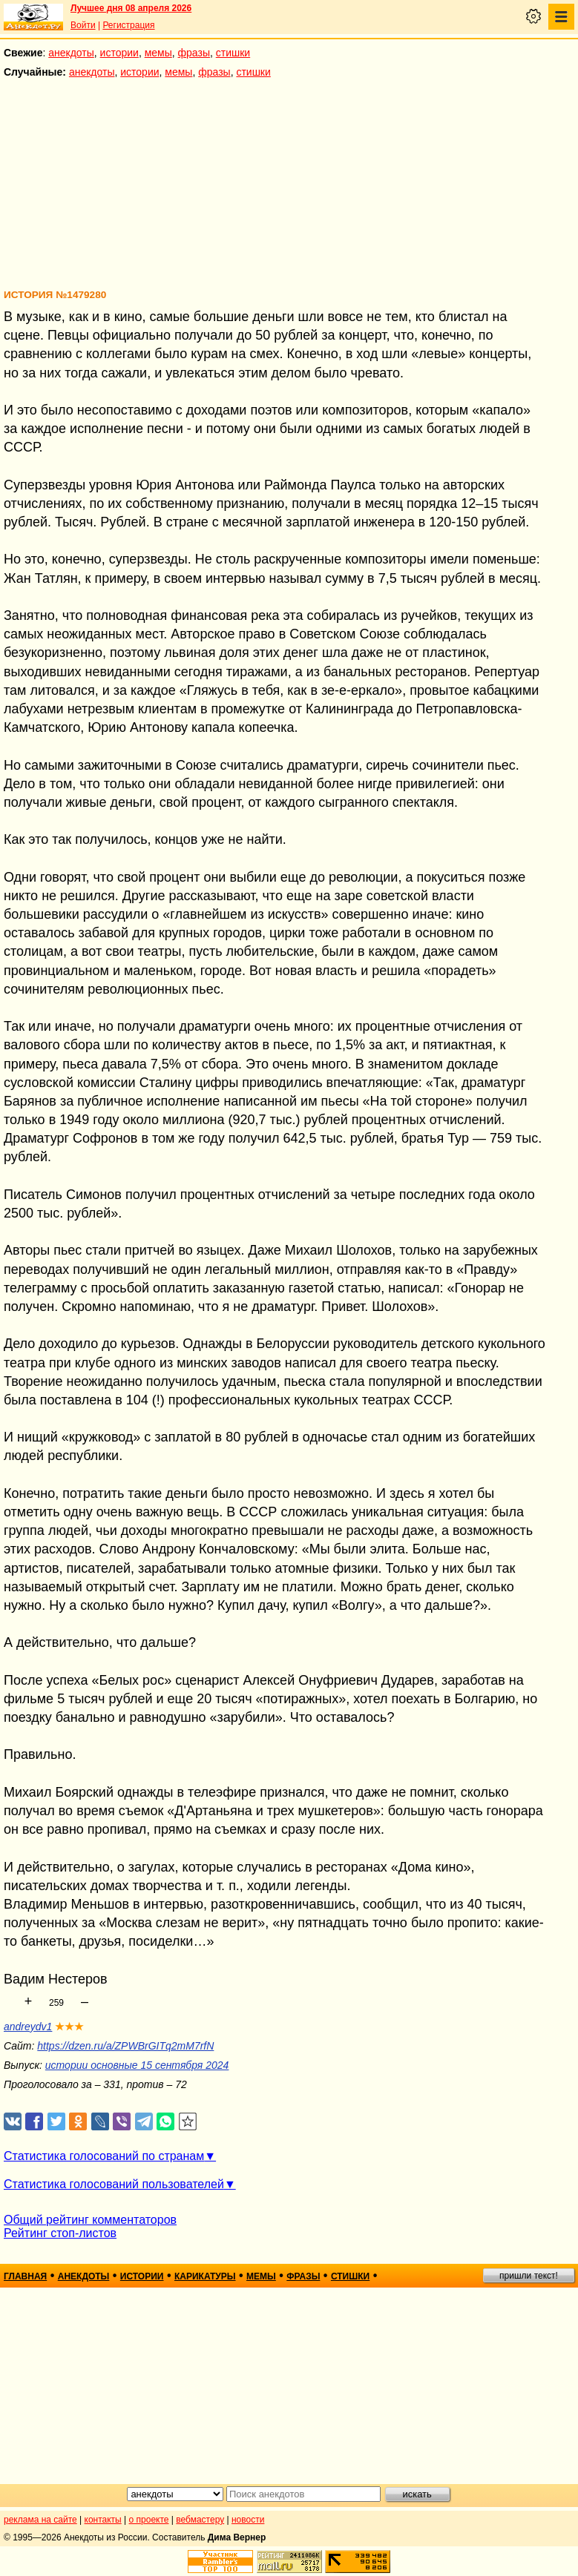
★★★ (69, 2026)
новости (247, 2519)
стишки (233, 53)
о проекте (149, 2519)
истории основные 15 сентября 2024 (137, 2065)
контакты (103, 2519)
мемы (158, 53)
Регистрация (128, 25)
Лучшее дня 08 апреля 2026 (130, 8)
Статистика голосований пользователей (114, 2184)
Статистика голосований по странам (104, 2156)
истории (119, 53)
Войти (83, 25)
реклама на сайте (40, 2519)
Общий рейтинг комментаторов (90, 2219)
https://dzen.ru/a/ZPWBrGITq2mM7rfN (125, 2046)
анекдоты (71, 53)
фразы (194, 53)
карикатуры (205, 2276)
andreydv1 (28, 2026)
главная (25, 2276)
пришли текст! (528, 2275)
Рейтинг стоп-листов (60, 2233)
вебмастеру (200, 2519)
